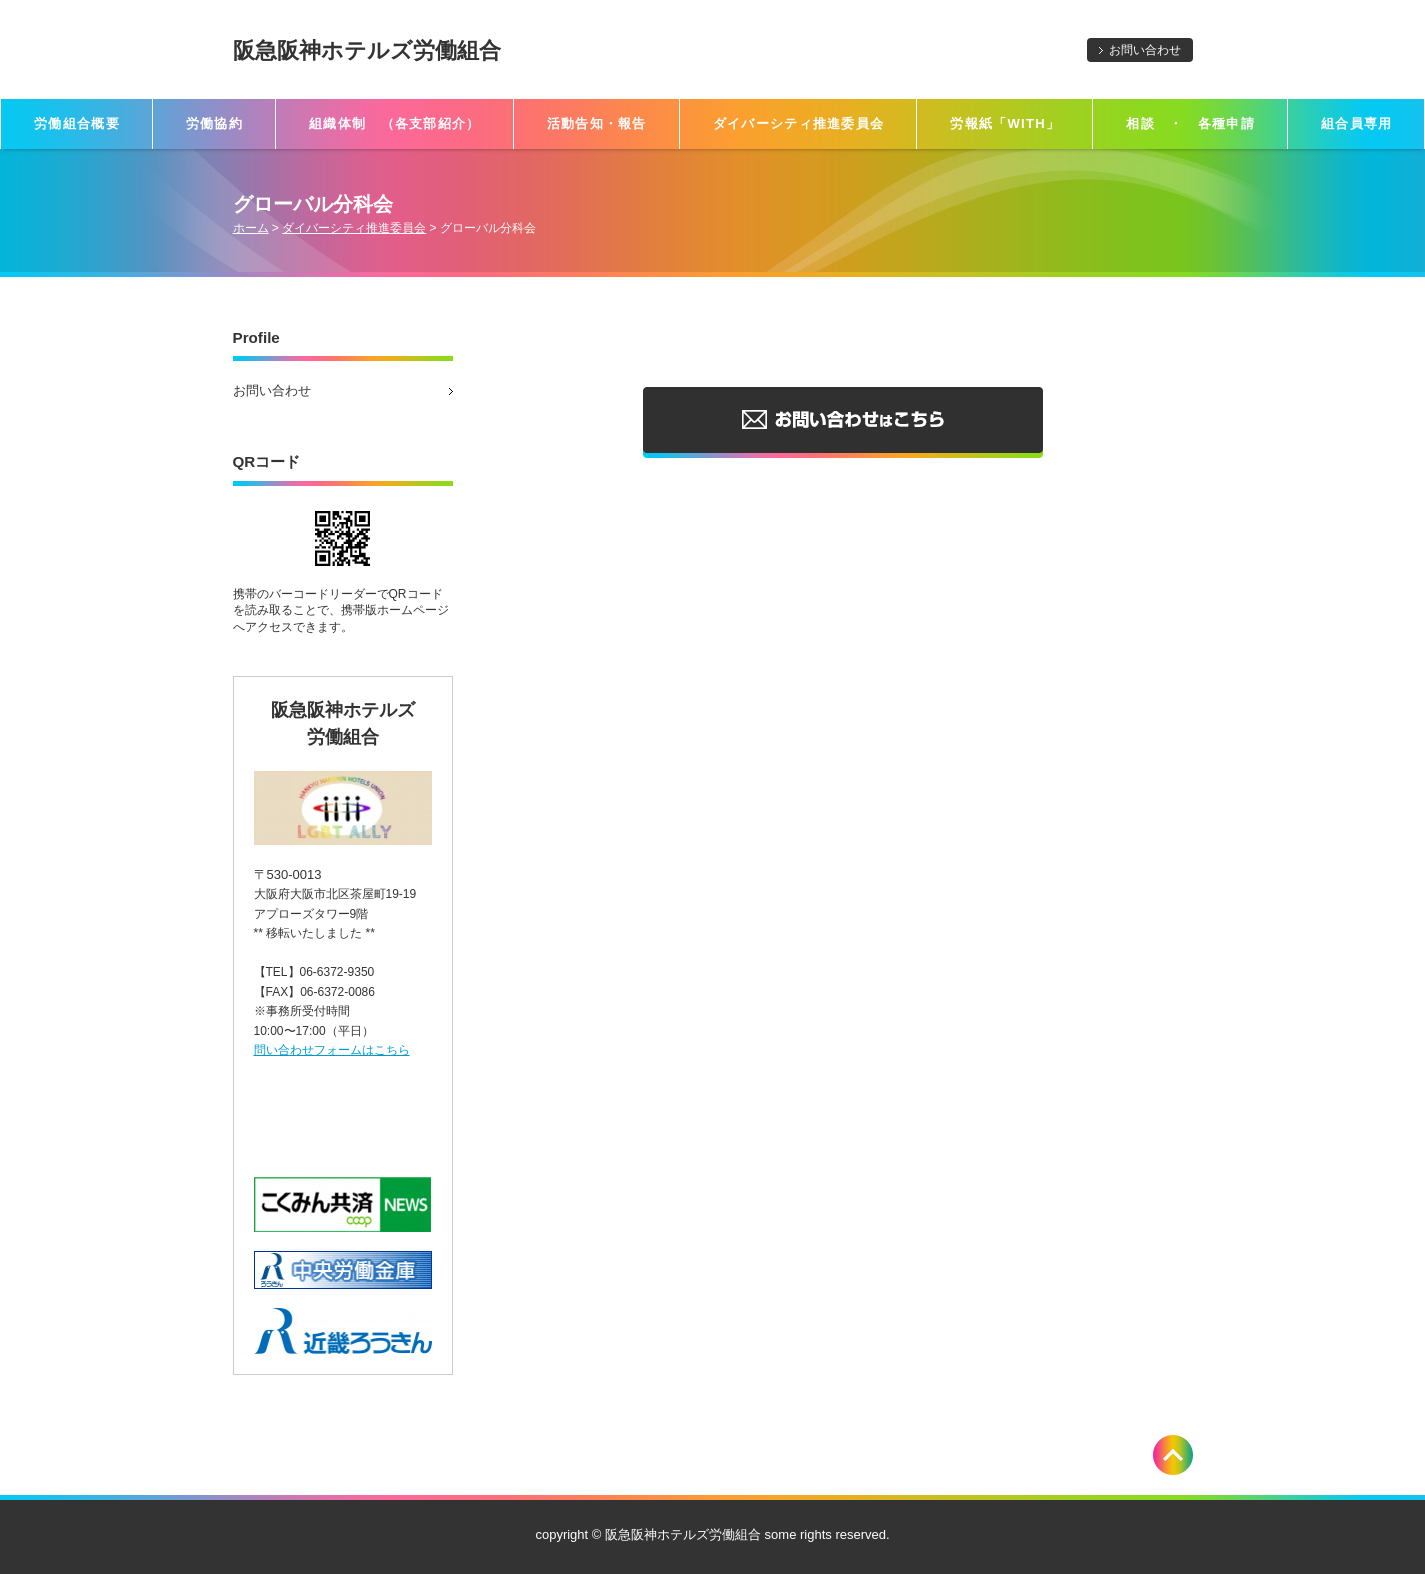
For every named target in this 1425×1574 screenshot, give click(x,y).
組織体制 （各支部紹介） (395, 123)
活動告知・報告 (597, 123)
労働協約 (214, 123)
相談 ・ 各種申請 (1190, 123)
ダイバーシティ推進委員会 (799, 123)
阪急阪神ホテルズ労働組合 (367, 50)
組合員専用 (1357, 123)
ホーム (251, 228)
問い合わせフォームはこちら (332, 1050)
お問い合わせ (1145, 50)
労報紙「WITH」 (1005, 123)
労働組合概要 (77, 123)
